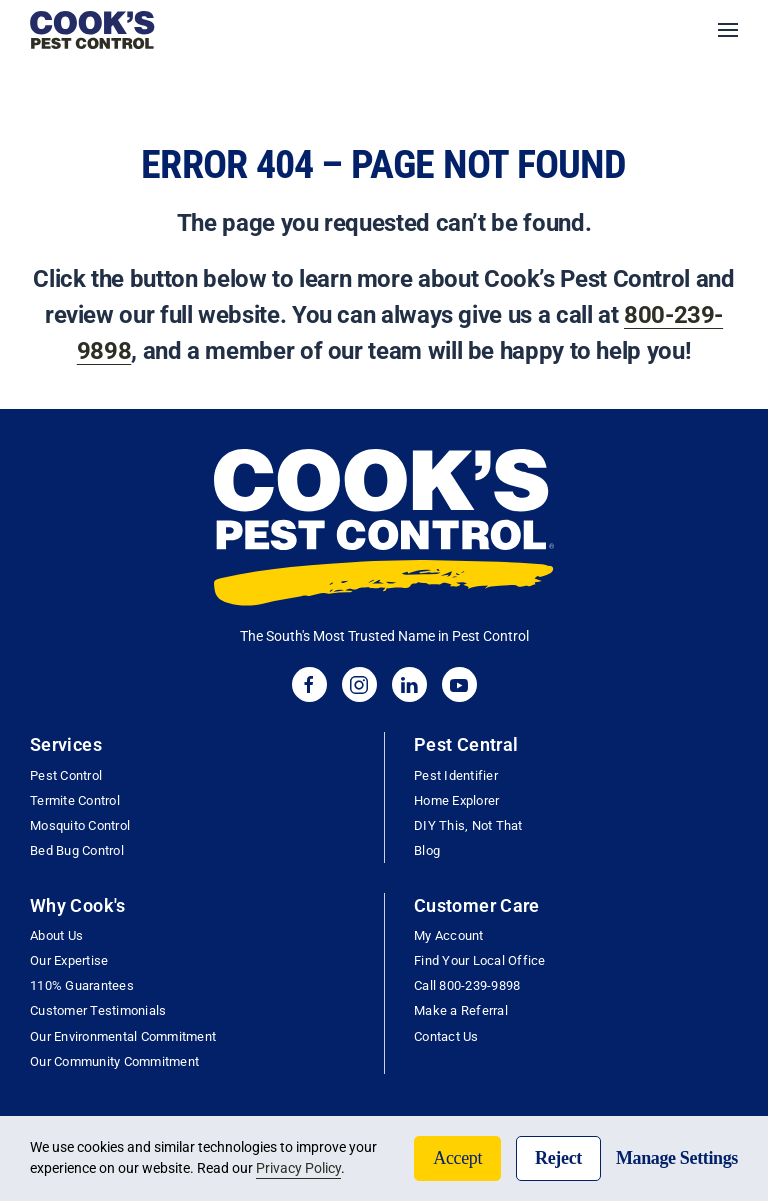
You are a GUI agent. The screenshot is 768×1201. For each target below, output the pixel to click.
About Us (56, 935)
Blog (427, 850)
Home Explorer (456, 800)
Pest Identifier (456, 775)
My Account (449, 935)
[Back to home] (92, 30)
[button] (728, 30)
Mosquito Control (80, 825)
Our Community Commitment (114, 1061)
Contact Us (446, 1036)
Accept (457, 1158)
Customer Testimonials (98, 1010)
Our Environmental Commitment (123, 1036)
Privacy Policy (298, 1168)
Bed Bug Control (77, 850)
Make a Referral (461, 1010)
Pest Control (66, 775)
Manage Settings (677, 1158)
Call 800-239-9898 (467, 985)
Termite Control (75, 800)
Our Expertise (69, 960)
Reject (558, 1158)
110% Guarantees (82, 985)
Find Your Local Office (480, 960)
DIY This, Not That (468, 825)
